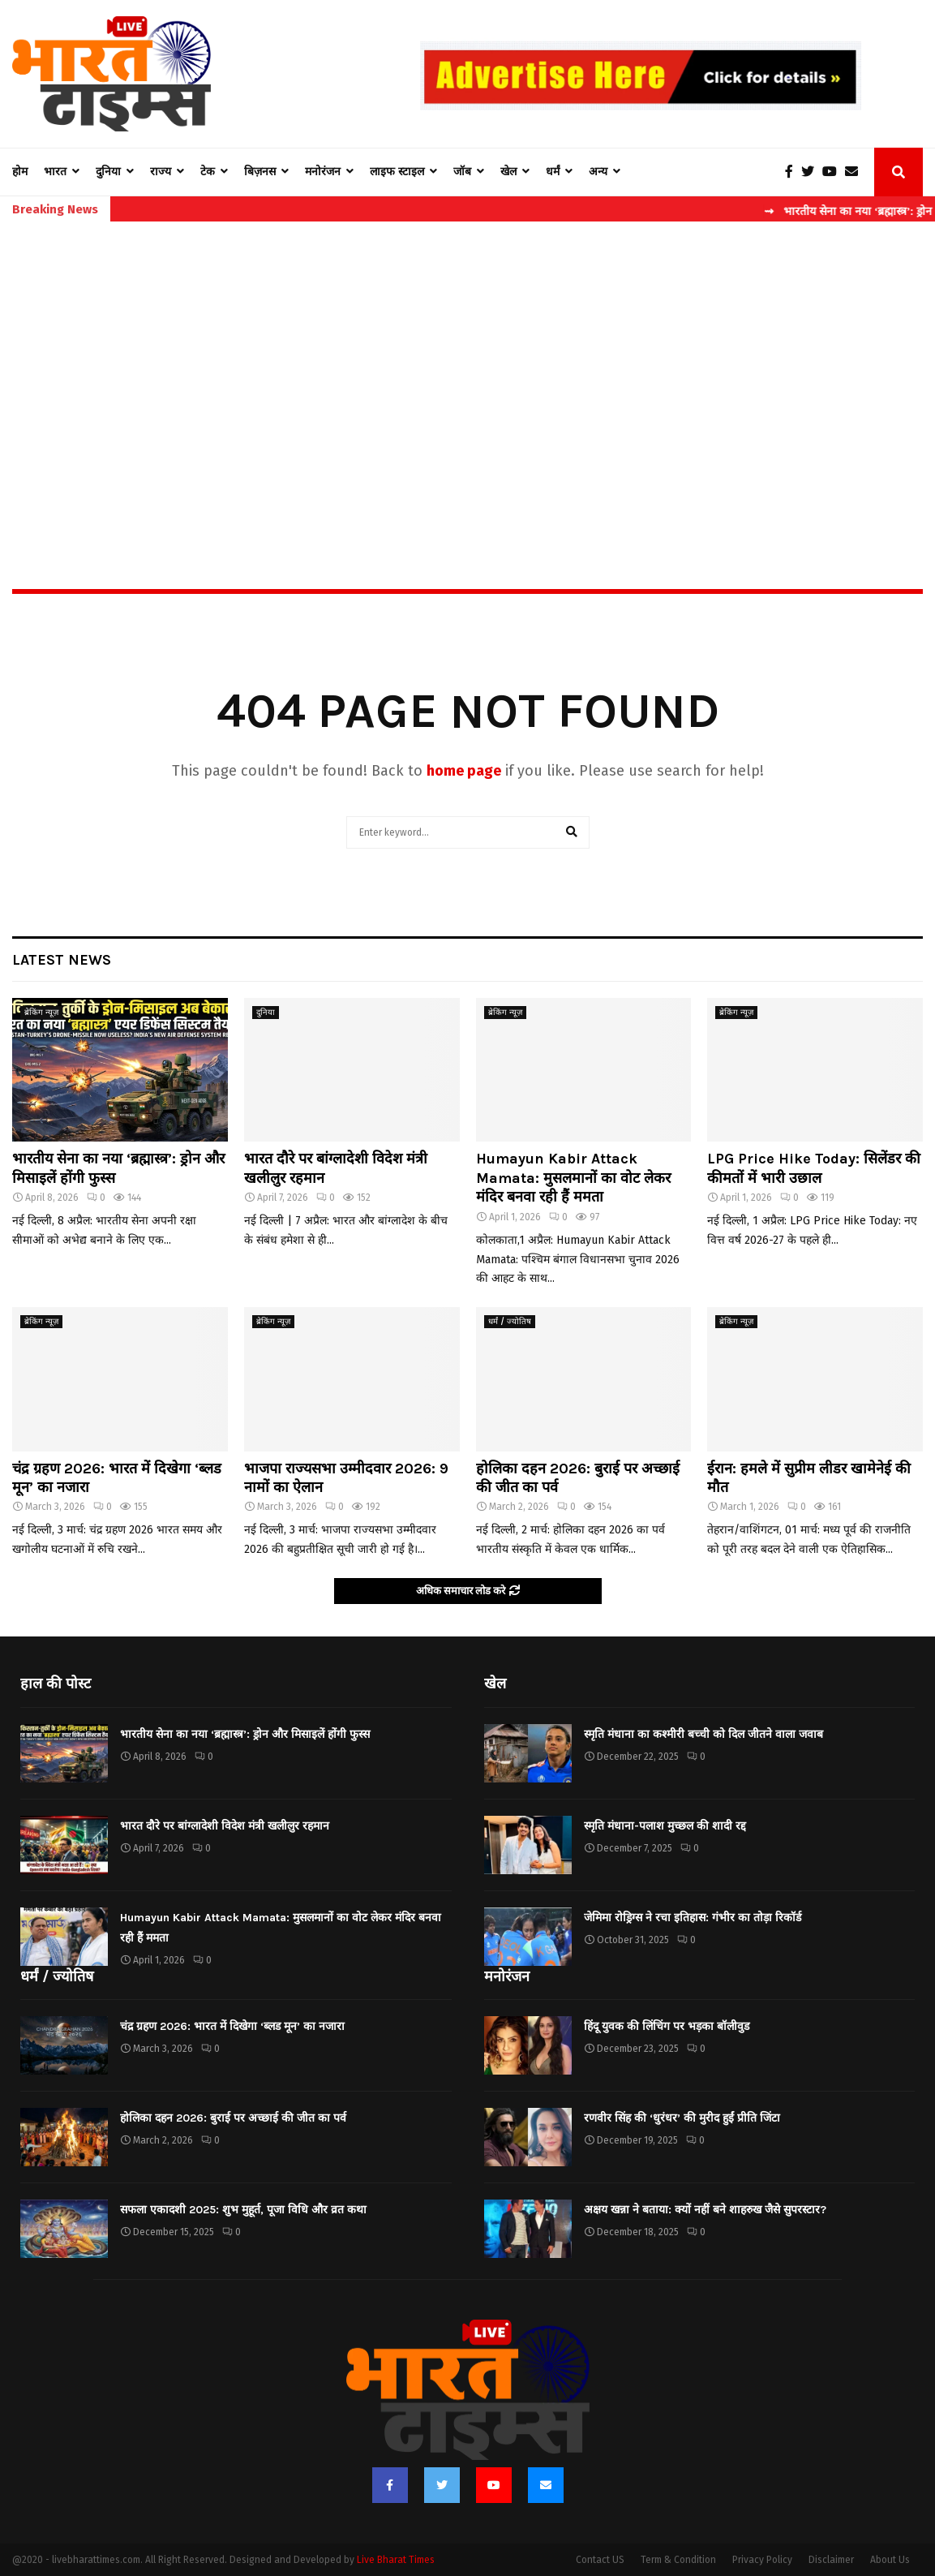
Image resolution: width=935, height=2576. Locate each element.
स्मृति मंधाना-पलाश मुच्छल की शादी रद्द (665, 1826)
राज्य (160, 171)
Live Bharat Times (396, 2559)
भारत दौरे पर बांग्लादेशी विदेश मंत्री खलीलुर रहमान (224, 1826)
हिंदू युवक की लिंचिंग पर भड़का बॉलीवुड (666, 2026)
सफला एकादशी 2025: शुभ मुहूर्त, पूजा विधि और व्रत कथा (243, 2210)
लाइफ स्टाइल (397, 171)
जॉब (462, 171)
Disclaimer (831, 2559)
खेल (508, 171)
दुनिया (108, 171)
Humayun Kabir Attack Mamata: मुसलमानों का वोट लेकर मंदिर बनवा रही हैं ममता (573, 1178)
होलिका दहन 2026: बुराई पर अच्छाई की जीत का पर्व (233, 2118)
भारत (55, 171)
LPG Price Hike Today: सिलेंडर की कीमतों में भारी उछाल (813, 1168)
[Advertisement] (467, 370)
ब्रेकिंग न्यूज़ (41, 1012)
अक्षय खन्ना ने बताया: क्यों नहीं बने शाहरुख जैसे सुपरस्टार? (705, 2210)
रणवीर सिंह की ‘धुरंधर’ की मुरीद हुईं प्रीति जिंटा (682, 2118)
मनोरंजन (323, 171)
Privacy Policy (762, 2559)
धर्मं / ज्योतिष (509, 1322)
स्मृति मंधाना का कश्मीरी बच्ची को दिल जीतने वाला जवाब (703, 1734)
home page (464, 771)
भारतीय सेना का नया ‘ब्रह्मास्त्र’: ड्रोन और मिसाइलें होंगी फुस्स (245, 1734)
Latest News (61, 960)
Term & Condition (678, 2559)
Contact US (600, 2559)
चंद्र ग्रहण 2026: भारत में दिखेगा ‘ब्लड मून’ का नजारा (232, 2026)
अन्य (598, 171)
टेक (207, 171)
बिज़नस (260, 171)
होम (20, 171)
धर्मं (553, 171)
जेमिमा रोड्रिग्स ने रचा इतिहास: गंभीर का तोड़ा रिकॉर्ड (692, 1917)
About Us (890, 2559)
